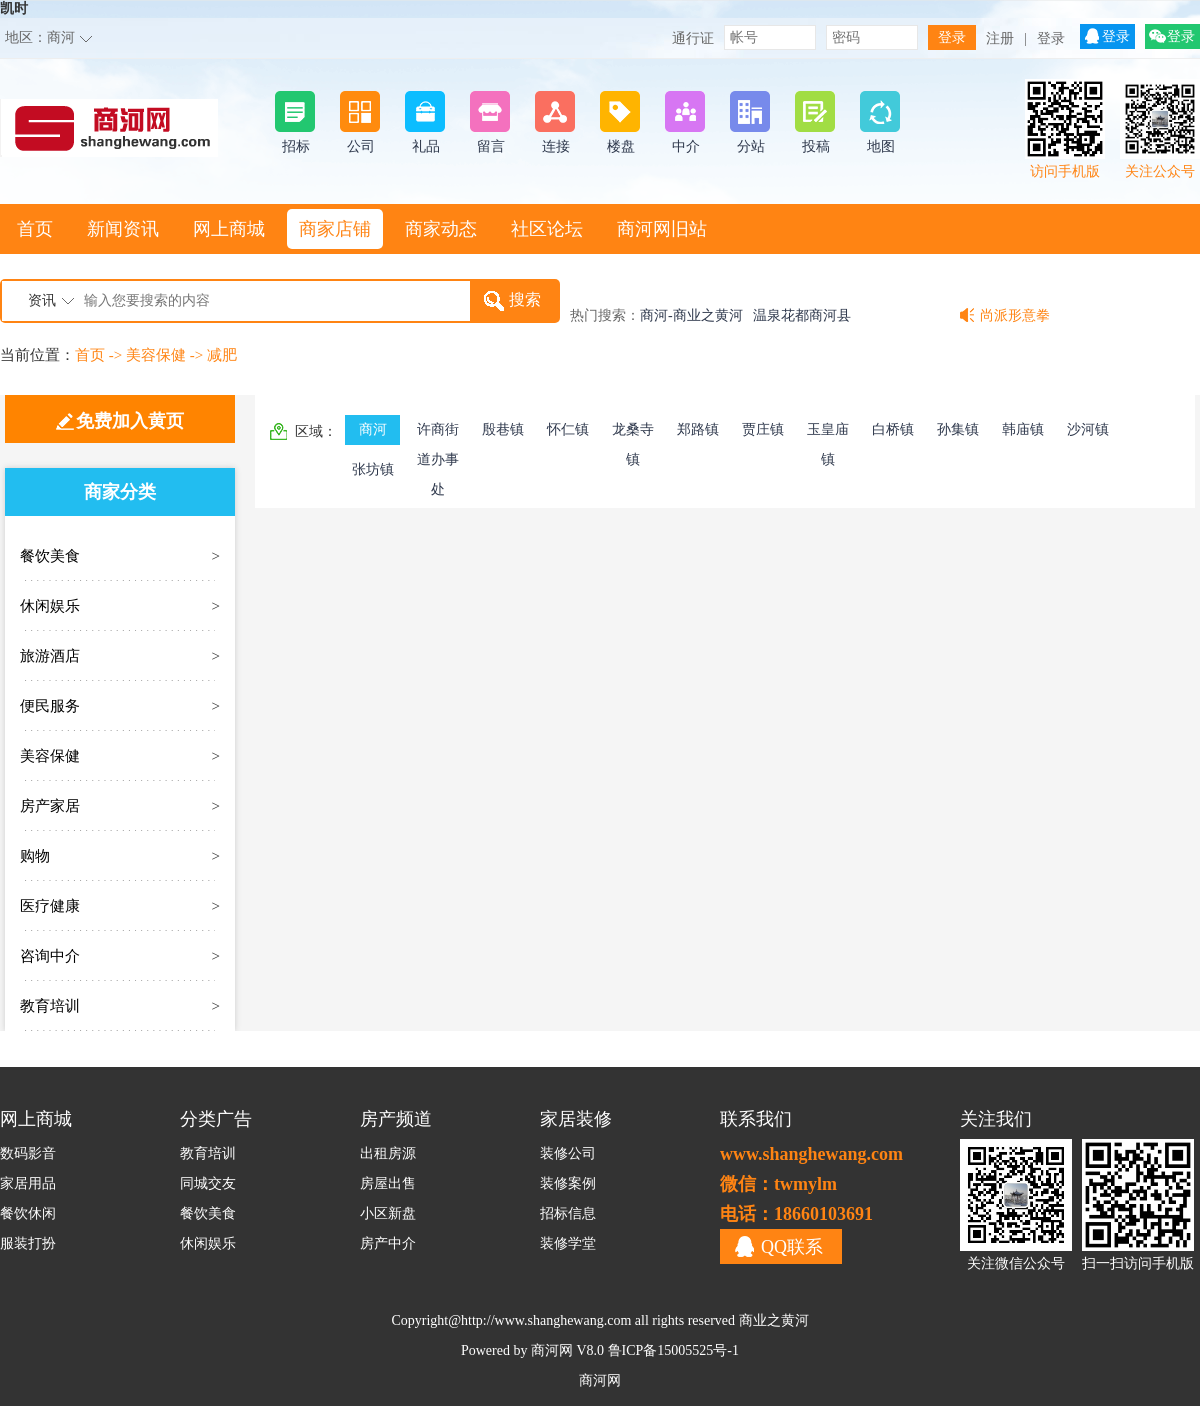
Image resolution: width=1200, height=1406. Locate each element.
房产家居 (50, 806)
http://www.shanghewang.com (546, 1320)
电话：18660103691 (796, 1214)
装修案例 (568, 1183)
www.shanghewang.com (811, 1154)
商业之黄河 (774, 1320)
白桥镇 (893, 429)
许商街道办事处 (438, 433)
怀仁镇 (568, 429)
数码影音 (28, 1153)
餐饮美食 (50, 556)
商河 (61, 37)
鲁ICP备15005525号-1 (673, 1350)
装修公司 (568, 1153)
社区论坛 (547, 229)
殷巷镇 (503, 429)
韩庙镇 (1023, 429)
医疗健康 (50, 906)
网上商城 (229, 229)
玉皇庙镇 (828, 433)
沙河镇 (1088, 429)
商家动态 (441, 229)
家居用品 (28, 1183)
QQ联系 (792, 1247)
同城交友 (208, 1183)
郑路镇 (698, 429)
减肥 (222, 355)
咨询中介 (50, 956)
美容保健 (156, 355)
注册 (1000, 38)
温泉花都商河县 (802, 315)
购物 (35, 856)
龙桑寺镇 (633, 433)
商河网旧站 (662, 229)
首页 (35, 229)
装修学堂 (568, 1243)
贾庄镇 (763, 429)
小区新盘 (388, 1213)
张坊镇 (373, 469)
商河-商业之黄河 (691, 315)
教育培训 (50, 1006)
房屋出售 (388, 1183)
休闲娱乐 (50, 606)
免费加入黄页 (130, 421)
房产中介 (388, 1243)
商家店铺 (335, 229)
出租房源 (388, 1153)
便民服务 (50, 706)
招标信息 (568, 1213)
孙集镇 (958, 429)
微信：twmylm (778, 1184)
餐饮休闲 (28, 1213)
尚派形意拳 (1015, 315)
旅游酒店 (50, 656)
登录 (1051, 38)
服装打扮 (28, 1243)
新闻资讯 (123, 229)
